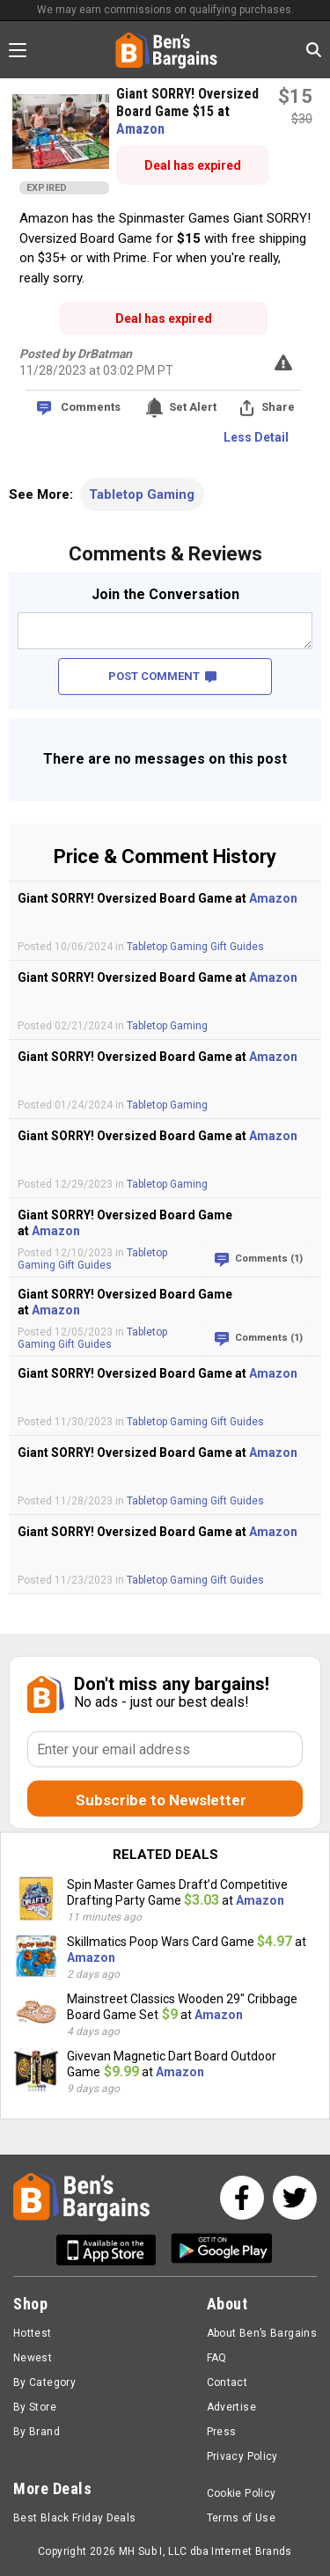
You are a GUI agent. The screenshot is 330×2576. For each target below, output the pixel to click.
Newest (32, 2358)
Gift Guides (237, 946)
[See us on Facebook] (242, 2198)
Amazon (140, 129)
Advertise (231, 2407)
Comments (91, 406)
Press (222, 2432)
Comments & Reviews (165, 554)
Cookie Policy (241, 2493)
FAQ (217, 2358)
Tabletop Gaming (141, 494)
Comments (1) (269, 1258)
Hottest (32, 2333)
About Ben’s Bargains (262, 2333)
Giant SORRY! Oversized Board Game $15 (187, 102)
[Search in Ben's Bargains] (313, 50)
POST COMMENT (162, 676)
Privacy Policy (242, 2456)
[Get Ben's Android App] (222, 2250)
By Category (44, 2382)
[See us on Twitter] (295, 2198)
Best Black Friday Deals (74, 2518)
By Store (34, 2407)
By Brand (36, 2432)
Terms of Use (241, 2518)
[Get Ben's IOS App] (112, 2250)
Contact (227, 2382)
